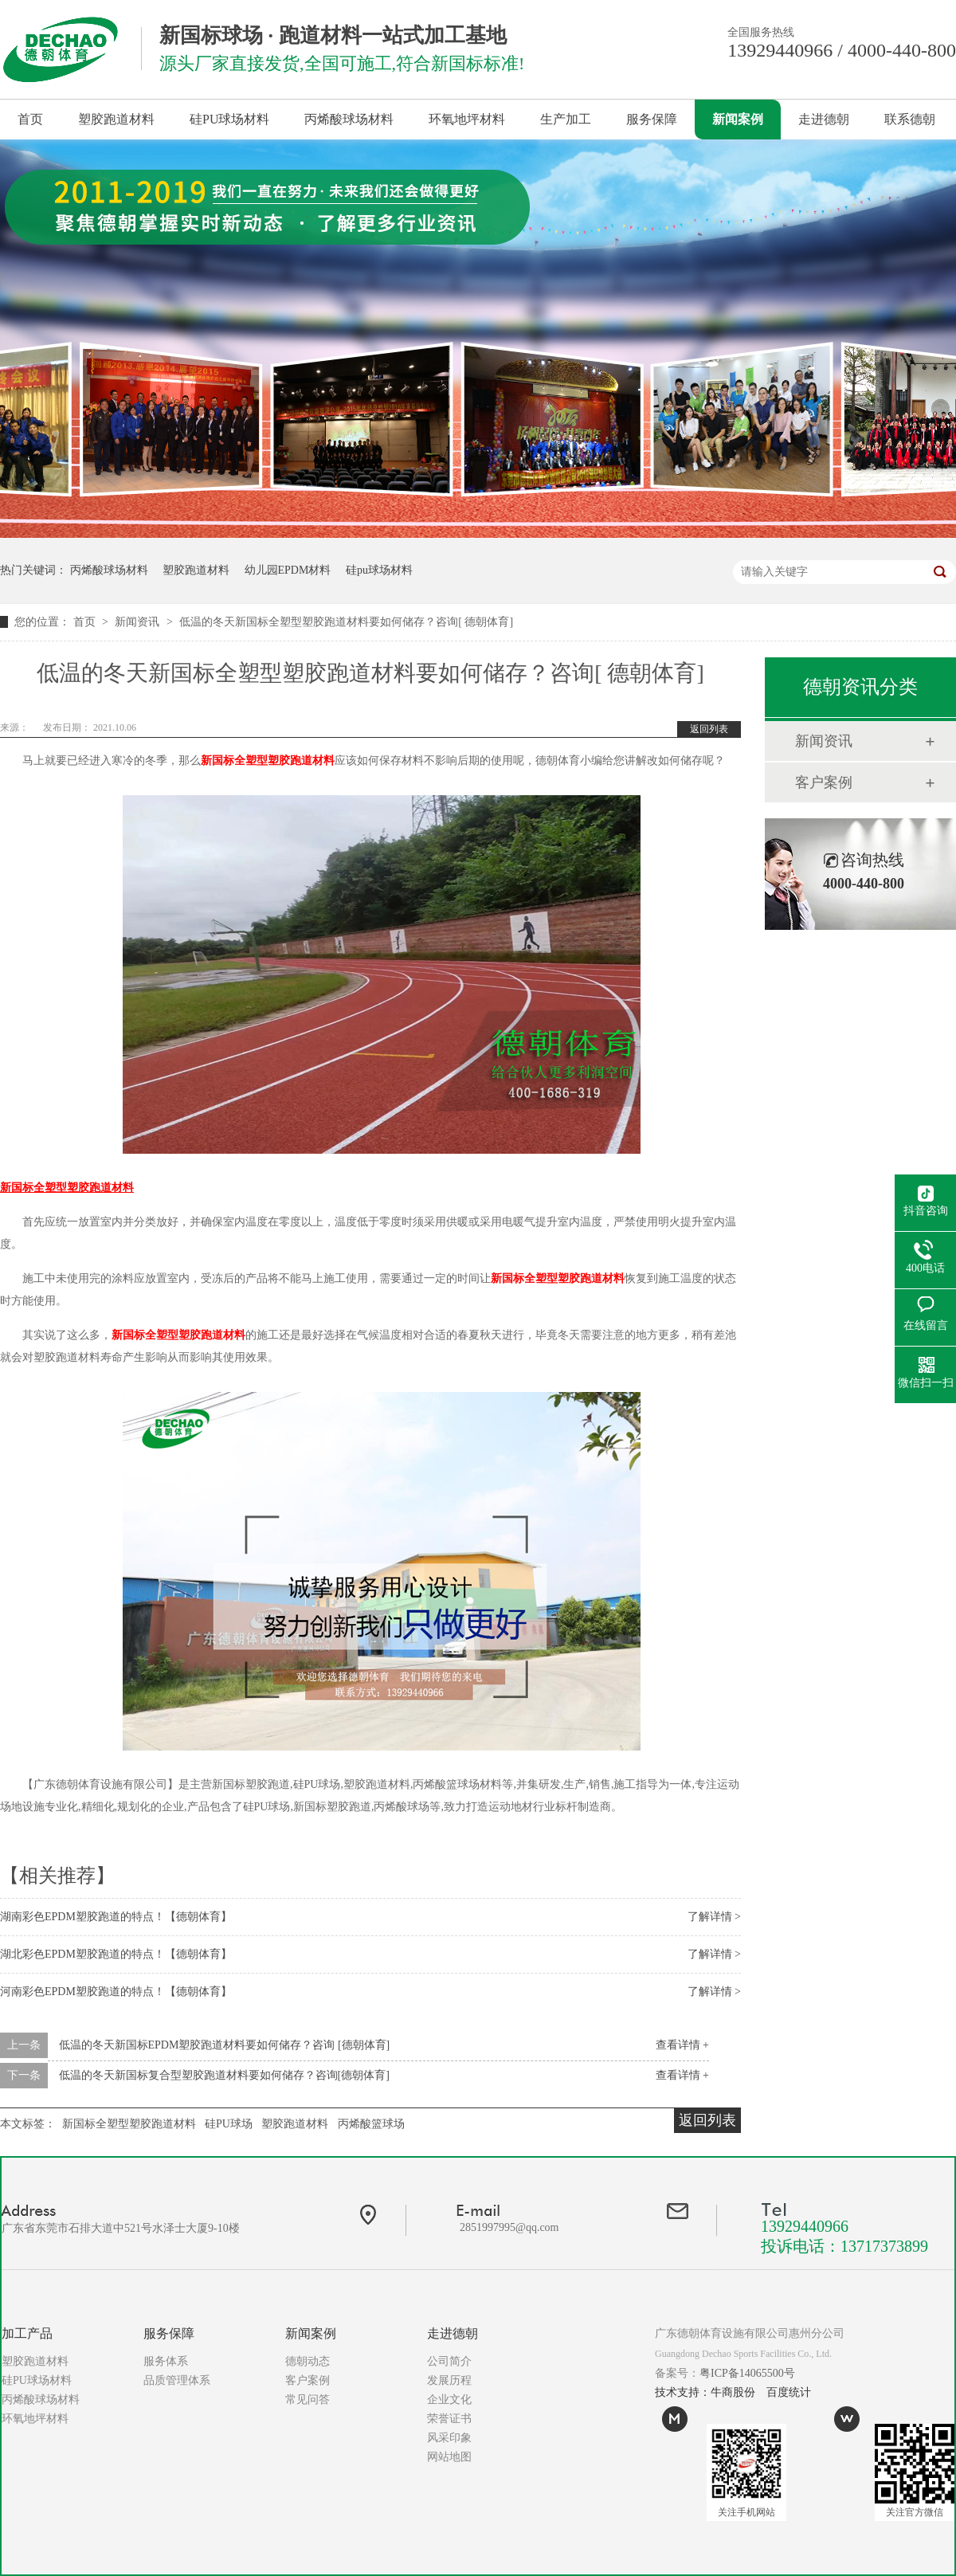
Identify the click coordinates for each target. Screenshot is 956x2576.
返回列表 (709, 729)
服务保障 (651, 119)
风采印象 (449, 2438)
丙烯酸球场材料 (349, 119)
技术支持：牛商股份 (705, 2392)
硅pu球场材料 (379, 570)
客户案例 (823, 782)
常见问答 (307, 2399)
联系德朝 (909, 119)
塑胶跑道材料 (116, 119)
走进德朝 (823, 119)
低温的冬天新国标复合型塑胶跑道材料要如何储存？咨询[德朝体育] (224, 2075)
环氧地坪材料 (467, 119)
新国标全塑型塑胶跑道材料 (268, 761)
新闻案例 (737, 119)
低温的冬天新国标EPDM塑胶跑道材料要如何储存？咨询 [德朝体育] (224, 2045)
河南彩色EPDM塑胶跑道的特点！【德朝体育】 (116, 1992)
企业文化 (449, 2399)
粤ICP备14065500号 (747, 2373)
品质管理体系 (176, 2380)
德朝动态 (307, 2361)
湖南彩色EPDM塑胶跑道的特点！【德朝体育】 (116, 1917)
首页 (30, 119)
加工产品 (27, 2333)
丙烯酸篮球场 (371, 2124)
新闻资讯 (139, 622)
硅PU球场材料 (229, 119)
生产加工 (565, 119)
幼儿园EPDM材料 (288, 570)
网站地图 (449, 2457)
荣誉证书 (449, 2419)
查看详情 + (682, 2045)
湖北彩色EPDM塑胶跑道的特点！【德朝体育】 (116, 1954)
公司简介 (449, 2361)
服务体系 (165, 2361)
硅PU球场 (229, 2124)
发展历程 (449, 2380)
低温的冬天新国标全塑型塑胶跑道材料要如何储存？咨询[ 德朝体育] (346, 622)
